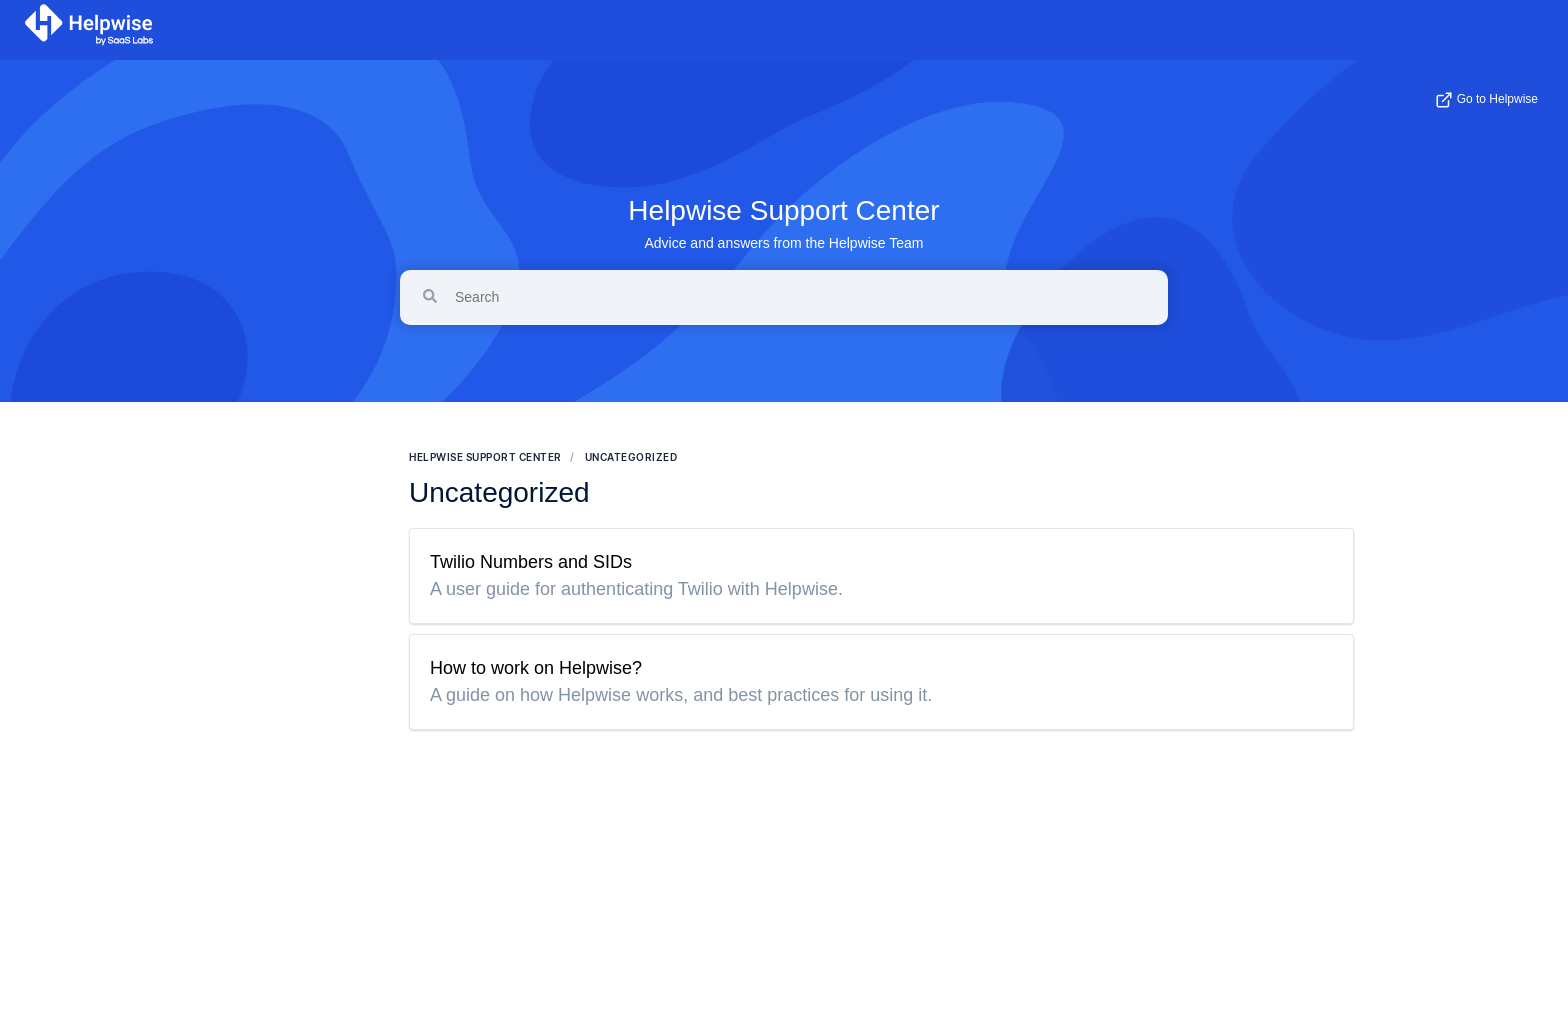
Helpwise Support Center (783, 210)
